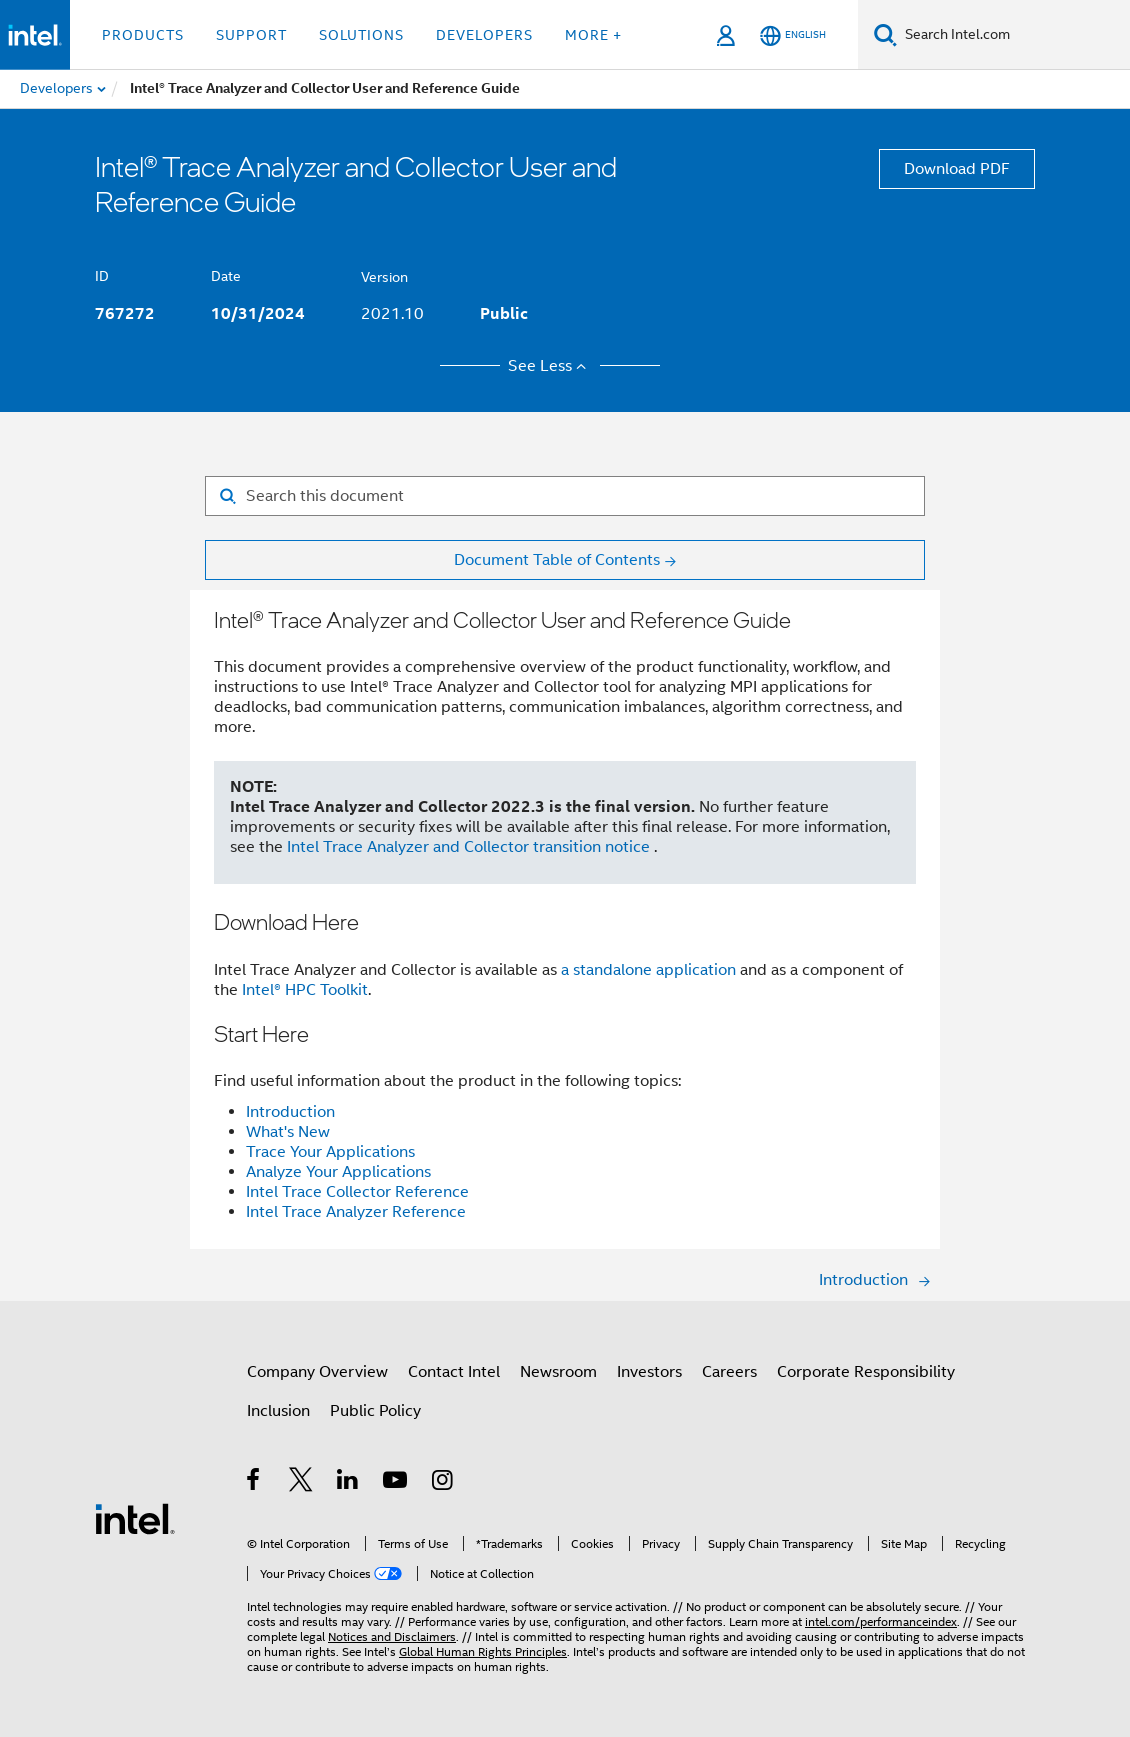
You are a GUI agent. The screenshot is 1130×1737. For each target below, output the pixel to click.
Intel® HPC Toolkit (305, 990)
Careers (729, 1372)
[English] (793, 35)
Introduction (290, 1112)
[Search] (885, 34)
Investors (649, 1372)
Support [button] (251, 35)
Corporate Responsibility (866, 1372)
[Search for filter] (565, 496)
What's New (288, 1132)
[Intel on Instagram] (443, 1483)
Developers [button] (484, 35)
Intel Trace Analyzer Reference (356, 1212)
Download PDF (957, 169)
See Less (550, 366)
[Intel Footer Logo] (135, 1518)
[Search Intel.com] (1013, 35)
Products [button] (143, 35)
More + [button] (593, 35)
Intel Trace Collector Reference (357, 1192)
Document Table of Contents (557, 560)
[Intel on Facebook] (254, 1483)
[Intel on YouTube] (396, 1483)
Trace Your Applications (330, 1152)
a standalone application (648, 970)
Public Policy (375, 1411)
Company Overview (317, 1372)
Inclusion (278, 1411)
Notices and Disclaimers (392, 1636)
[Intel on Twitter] (301, 1483)
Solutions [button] (361, 35)
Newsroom (558, 1372)
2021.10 (392, 314)
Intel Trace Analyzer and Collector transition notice (470, 847)
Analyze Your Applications (338, 1172)
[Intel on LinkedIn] (348, 1483)
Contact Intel (454, 1372)
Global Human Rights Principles (483, 1651)
